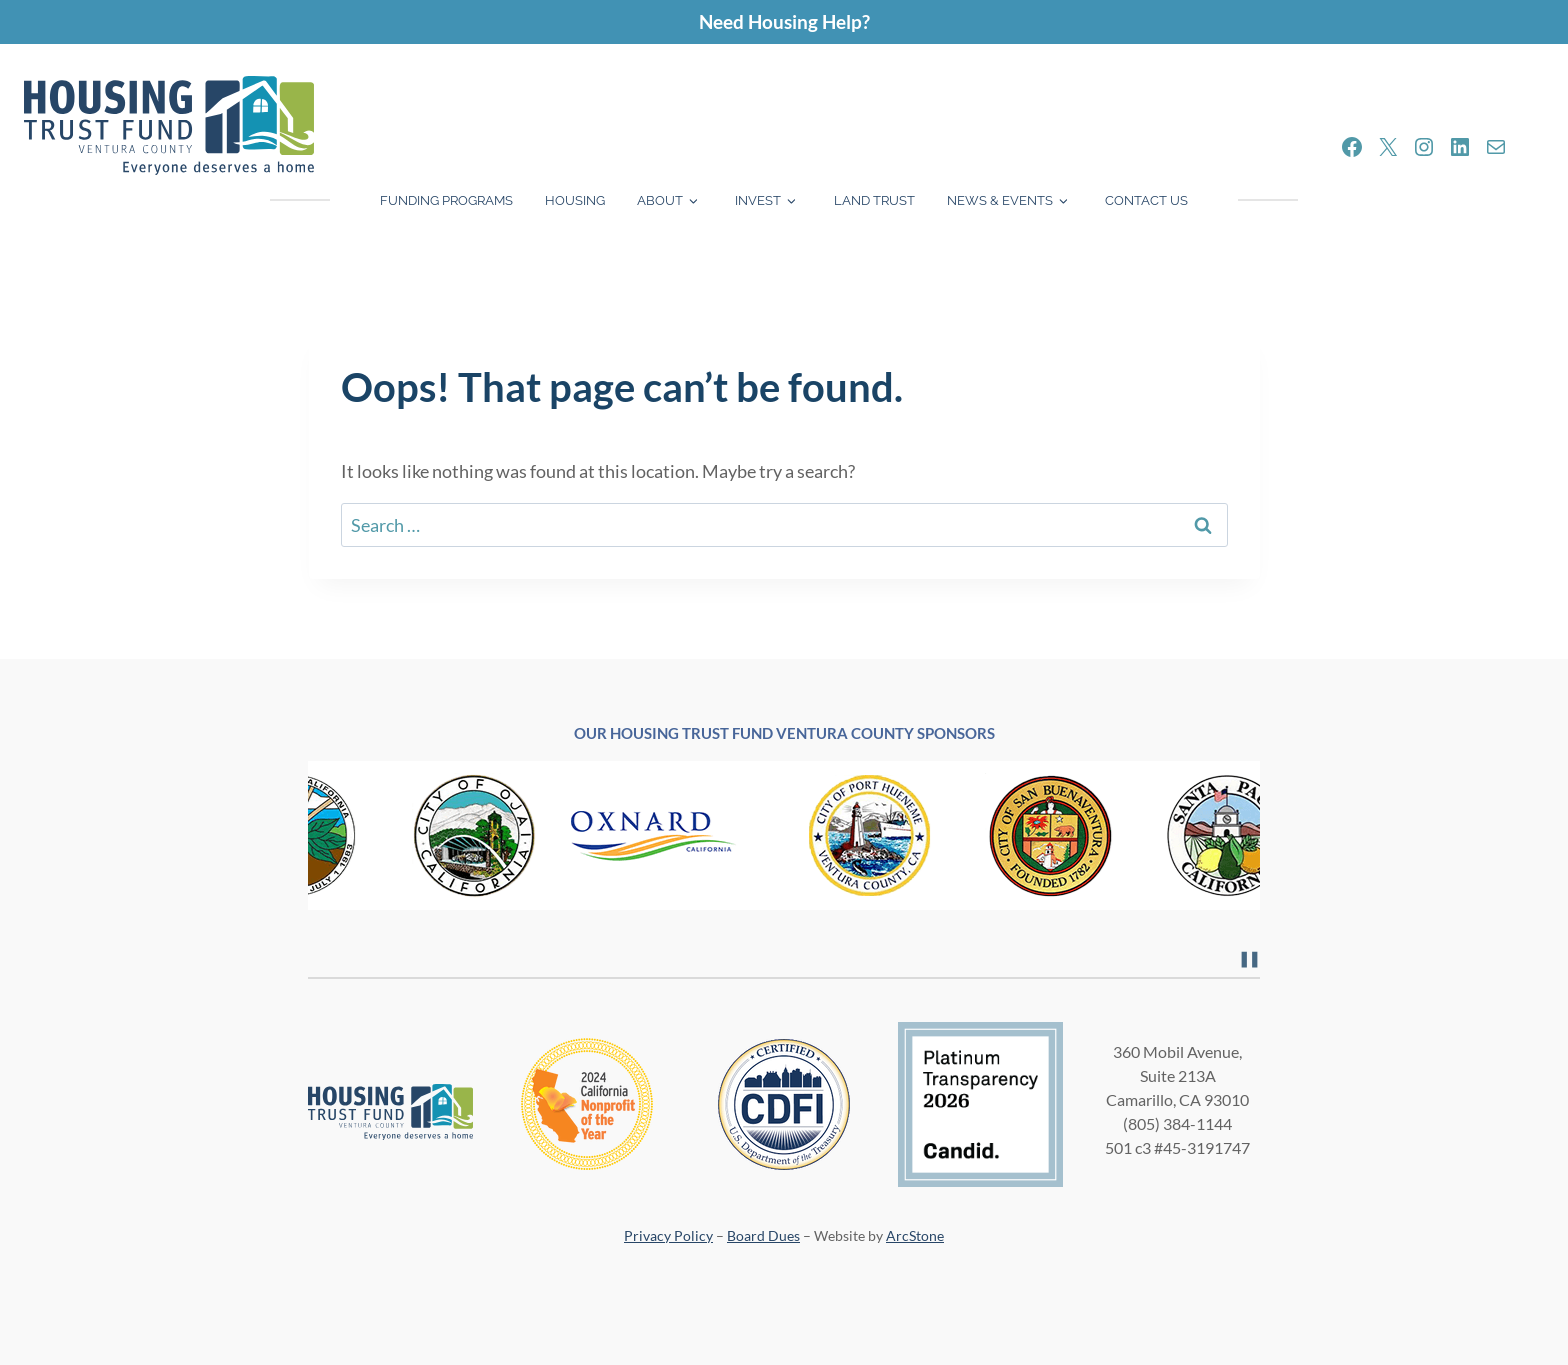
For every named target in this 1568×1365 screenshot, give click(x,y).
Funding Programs (446, 200)
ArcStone (915, 1235)
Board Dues (763, 1235)
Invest (758, 200)
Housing (575, 200)
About (660, 200)
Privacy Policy (668, 1235)
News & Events (1000, 200)
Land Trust (874, 200)
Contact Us (1146, 200)
